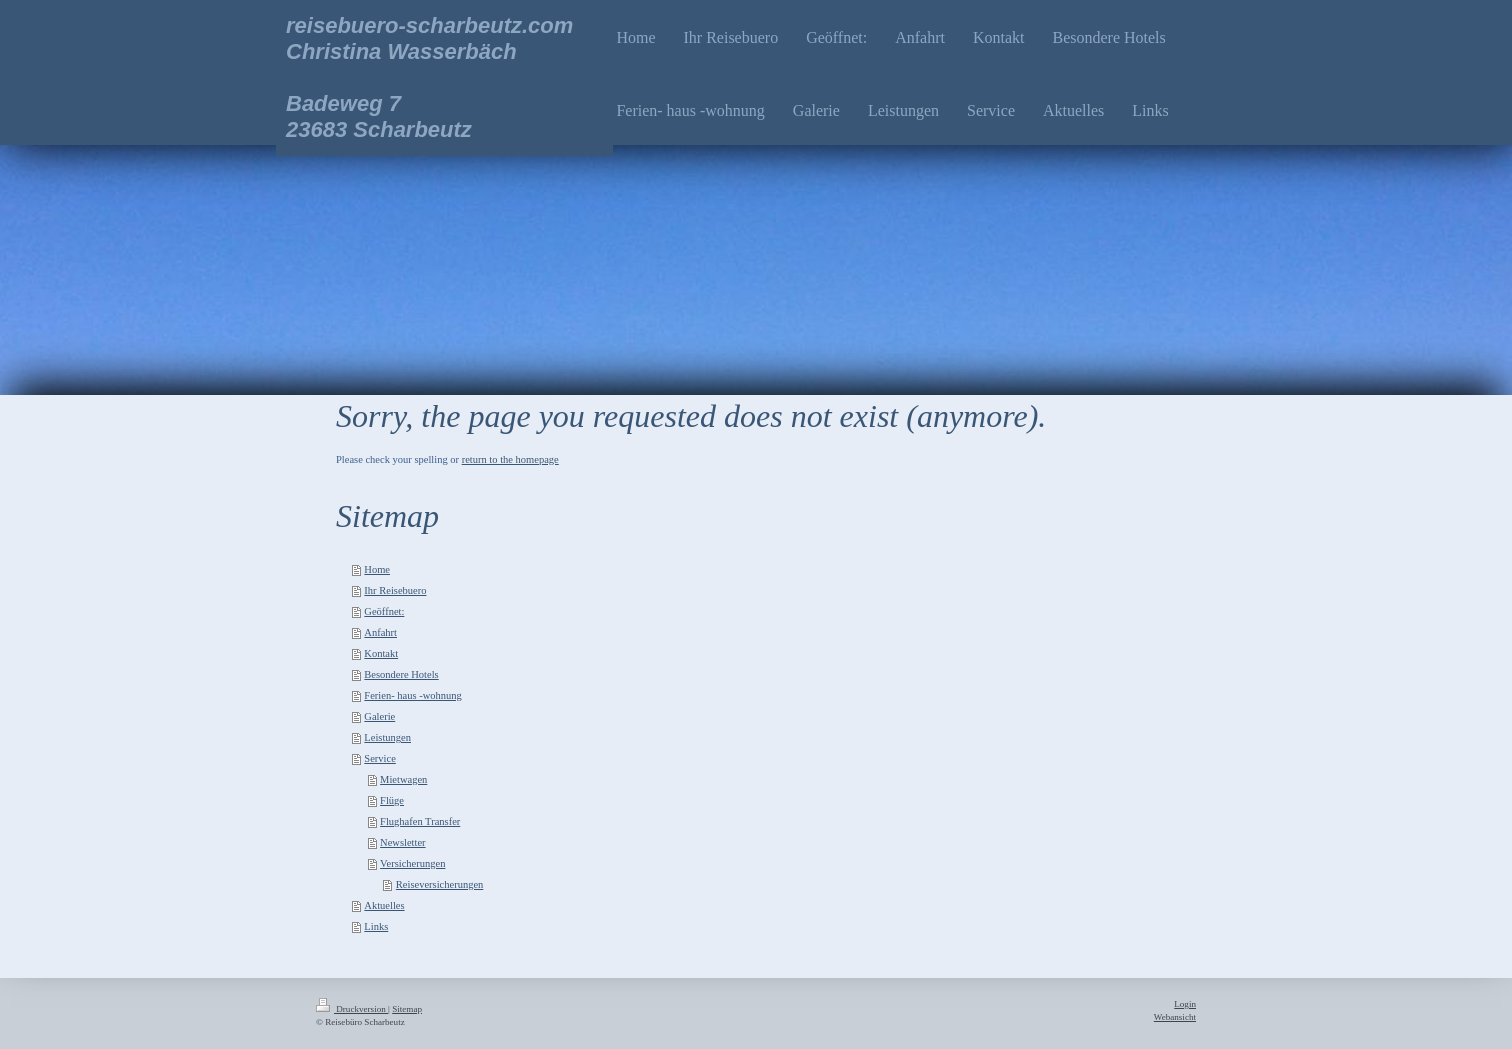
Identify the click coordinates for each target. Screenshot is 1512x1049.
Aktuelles (384, 905)
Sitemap (407, 1009)
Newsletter (402, 842)
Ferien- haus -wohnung (412, 695)
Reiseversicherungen (439, 884)
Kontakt (381, 653)
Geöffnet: (384, 611)
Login (1185, 1004)
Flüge (392, 800)
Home (377, 569)
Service (380, 758)
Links (376, 926)
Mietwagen (403, 779)
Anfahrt (380, 632)
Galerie (379, 716)
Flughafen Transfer (420, 821)
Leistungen (387, 737)
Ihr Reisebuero (395, 590)
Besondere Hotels (401, 674)
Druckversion (352, 1009)
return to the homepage (510, 459)
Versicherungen (412, 863)
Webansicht (1175, 1017)
